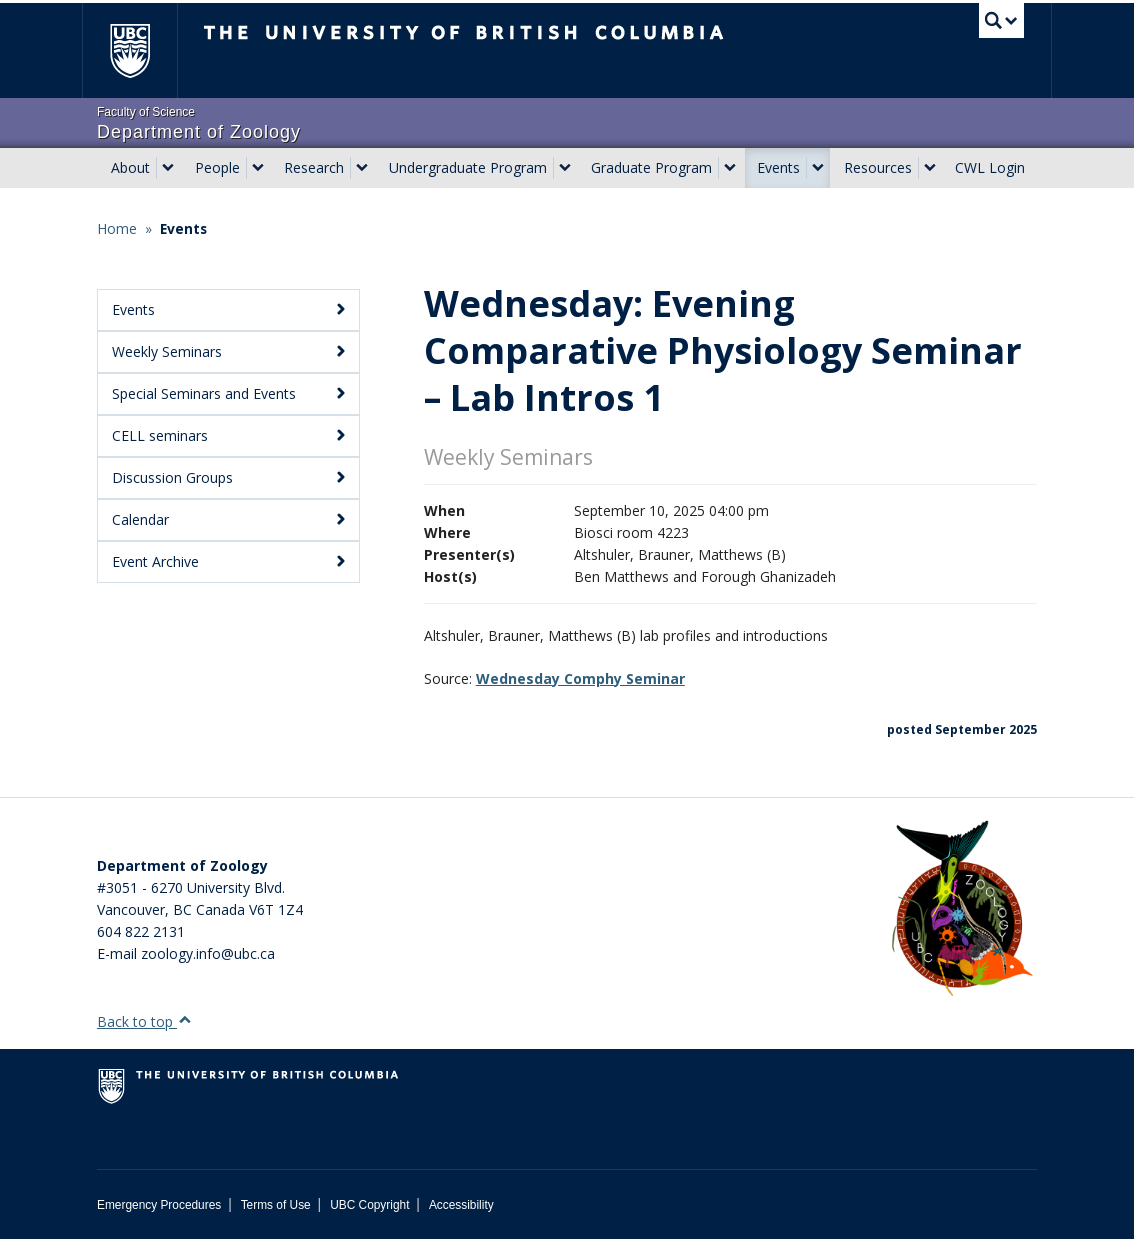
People (217, 167)
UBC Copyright (369, 1205)
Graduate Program (651, 167)
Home (117, 228)
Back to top (144, 1021)
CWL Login (990, 167)
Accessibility (461, 1205)
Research (314, 167)
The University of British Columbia (144, 50)
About (130, 167)
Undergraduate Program (468, 167)
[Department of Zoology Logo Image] (962, 909)
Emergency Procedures (159, 1205)
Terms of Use (276, 1205)
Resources (878, 167)
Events (778, 167)
